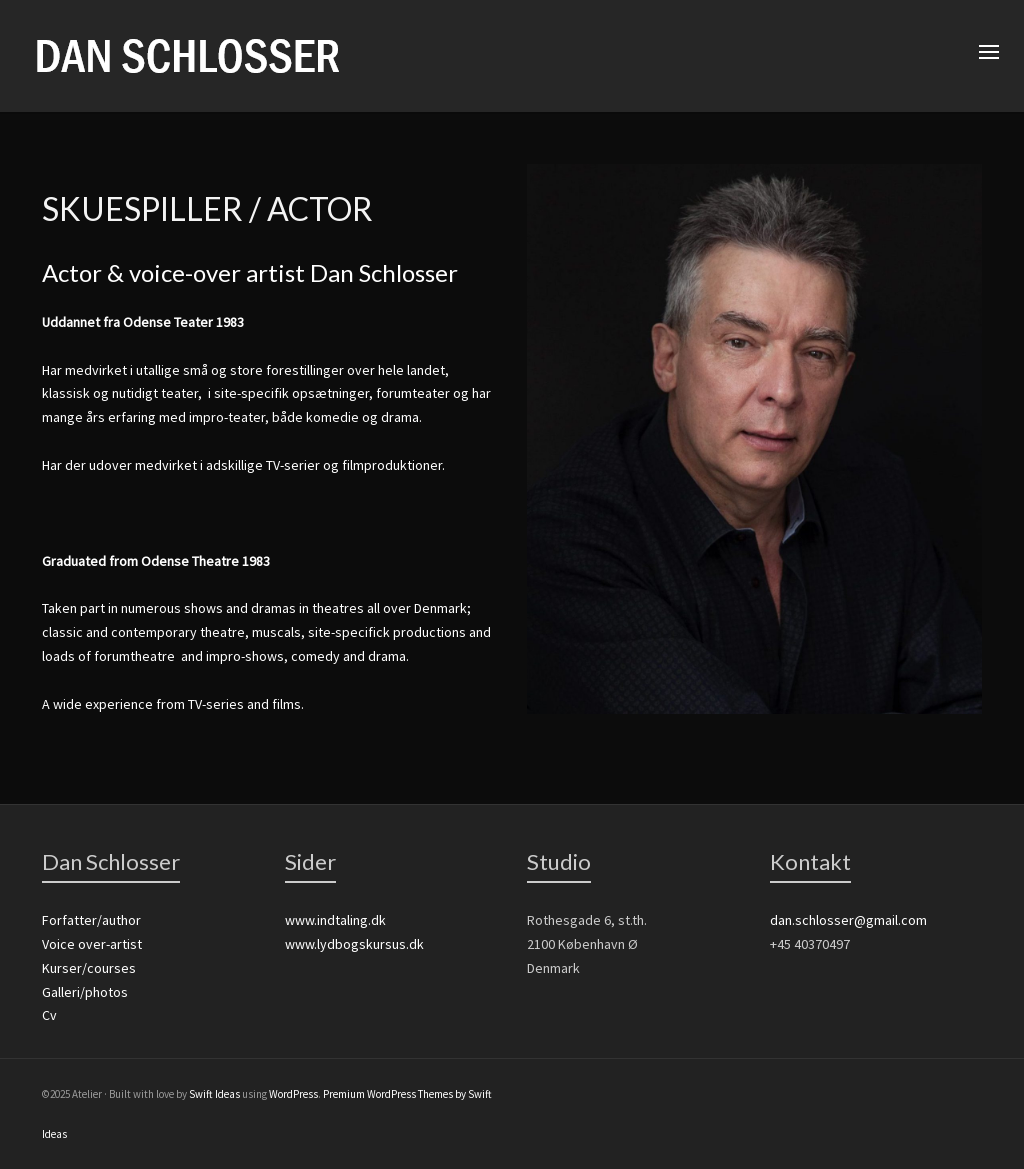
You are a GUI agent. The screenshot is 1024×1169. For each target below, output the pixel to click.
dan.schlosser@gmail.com (848, 920)
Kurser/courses (89, 968)
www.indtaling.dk (335, 920)
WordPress (293, 1094)
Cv (49, 1015)
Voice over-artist (92, 944)
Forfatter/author (91, 920)
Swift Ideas (214, 1094)
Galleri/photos (85, 992)
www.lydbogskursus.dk (354, 944)
